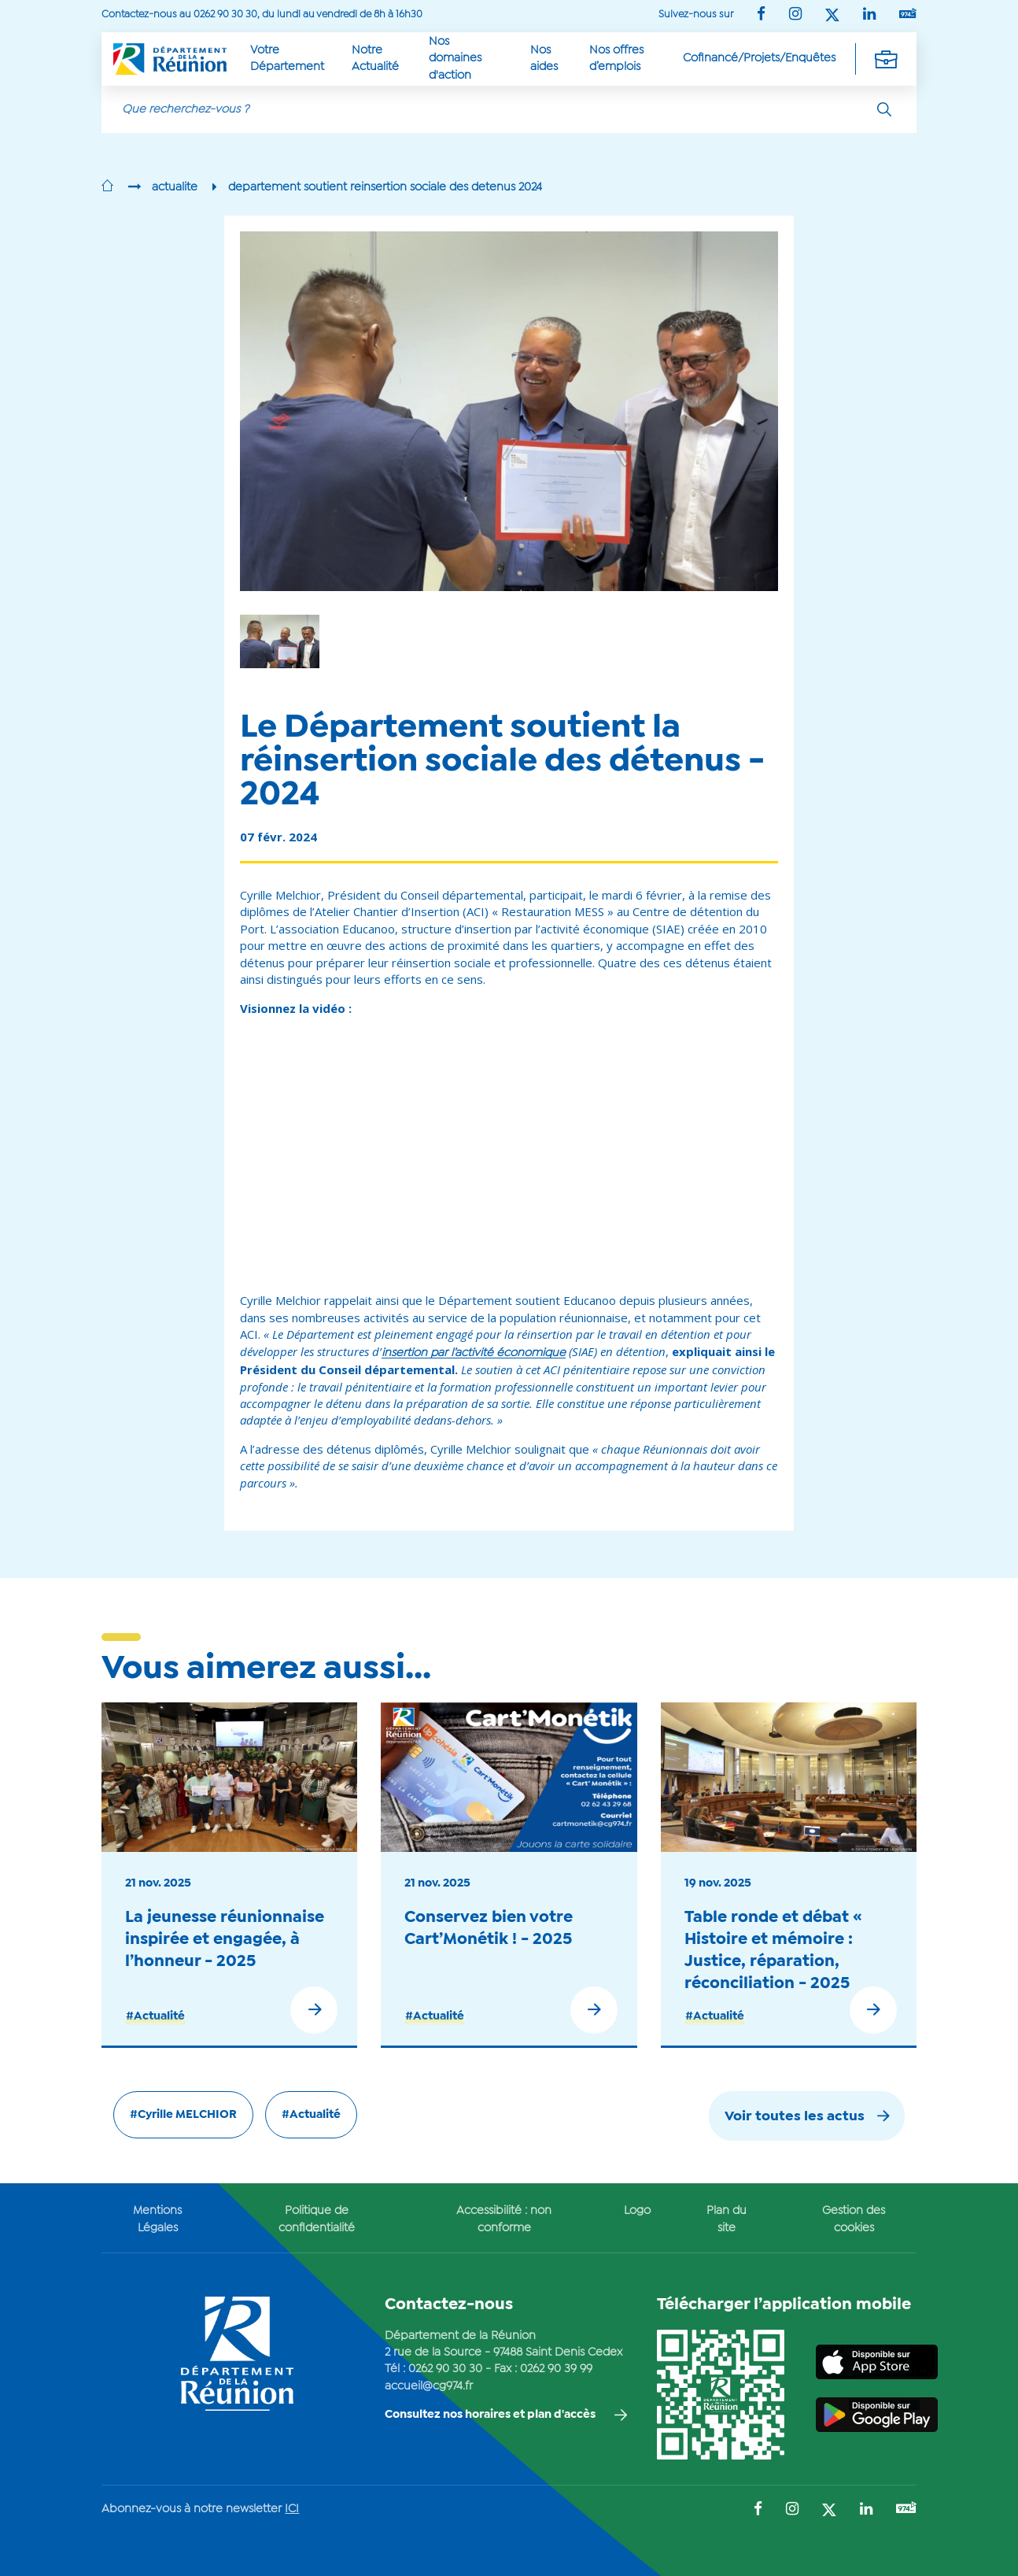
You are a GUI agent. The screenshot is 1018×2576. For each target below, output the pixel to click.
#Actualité (155, 2016)
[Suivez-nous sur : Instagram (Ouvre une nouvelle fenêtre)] (795, 15)
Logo (637, 2211)
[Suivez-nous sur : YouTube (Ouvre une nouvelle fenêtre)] (908, 14)
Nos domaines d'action (455, 58)
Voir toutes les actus (795, 2117)
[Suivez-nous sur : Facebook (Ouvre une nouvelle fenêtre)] (761, 15)
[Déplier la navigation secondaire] (886, 58)
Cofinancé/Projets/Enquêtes (759, 58)
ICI (292, 2509)
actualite (174, 187)
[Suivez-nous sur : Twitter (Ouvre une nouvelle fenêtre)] (832, 16)
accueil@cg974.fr (429, 2386)
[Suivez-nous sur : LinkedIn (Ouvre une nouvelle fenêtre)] (869, 15)
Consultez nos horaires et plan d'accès (490, 2414)
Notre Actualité (375, 59)
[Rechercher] (884, 109)
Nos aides (544, 59)
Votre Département (287, 59)
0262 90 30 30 (445, 2369)
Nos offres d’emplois (616, 59)
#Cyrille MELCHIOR (183, 2115)
